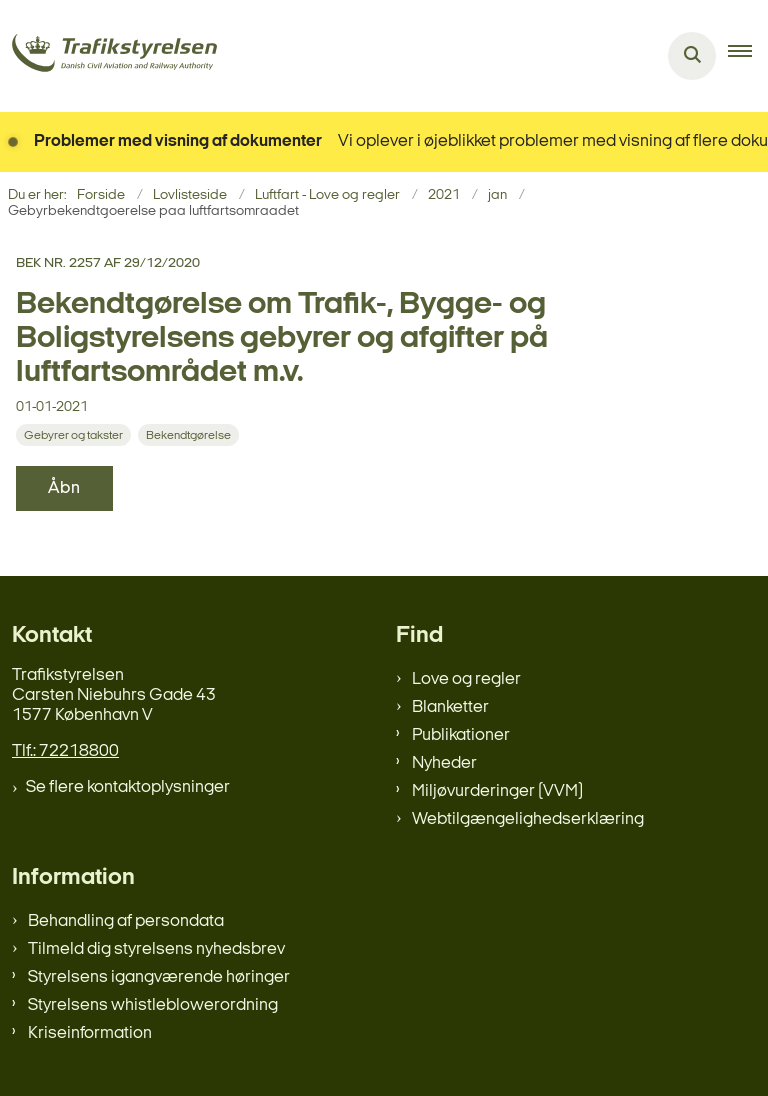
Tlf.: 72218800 (65, 751)
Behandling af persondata (126, 921)
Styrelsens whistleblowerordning (153, 1005)
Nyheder (444, 763)
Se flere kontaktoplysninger (128, 787)
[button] (748, 56)
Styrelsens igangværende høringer (159, 977)
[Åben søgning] (692, 56)
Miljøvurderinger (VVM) (497, 791)
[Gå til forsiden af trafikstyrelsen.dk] (108, 56)
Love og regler (466, 679)
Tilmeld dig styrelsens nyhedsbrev (156, 949)
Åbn (64, 488)
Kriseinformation (90, 1033)
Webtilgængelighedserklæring (528, 819)
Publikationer (461, 735)
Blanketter (450, 707)
